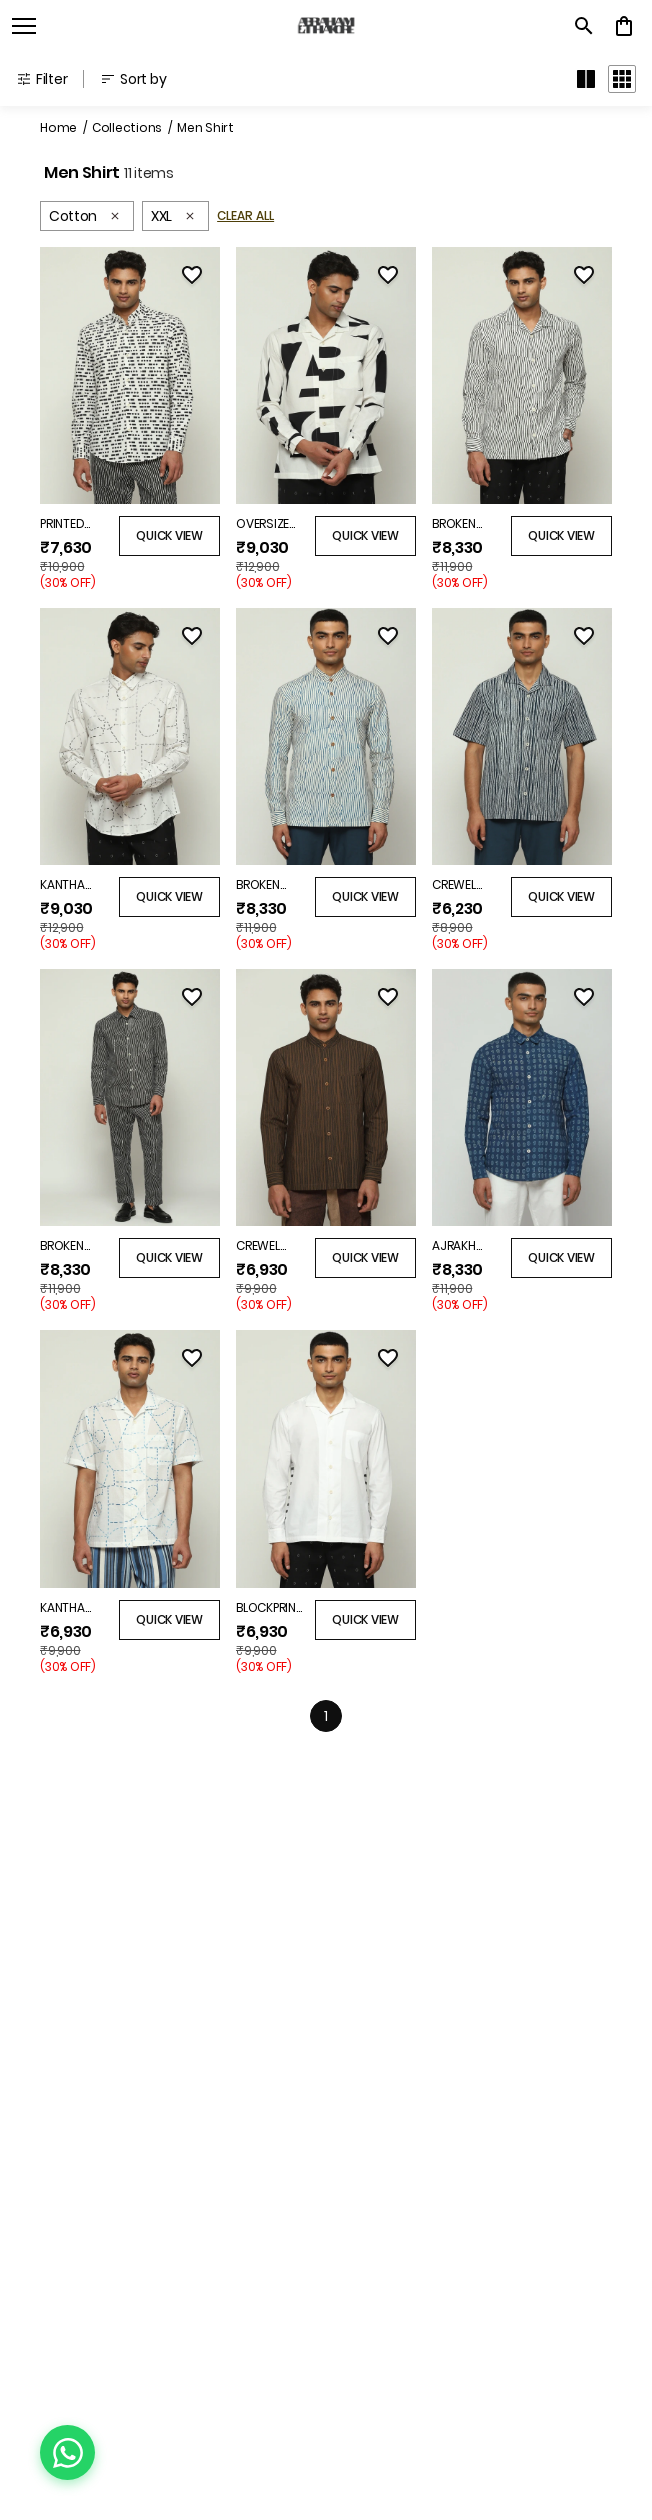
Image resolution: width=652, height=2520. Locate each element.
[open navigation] (24, 26)
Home (58, 127)
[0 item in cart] (624, 26)
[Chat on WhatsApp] (67, 2452)
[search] (584, 26)
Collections (127, 127)
